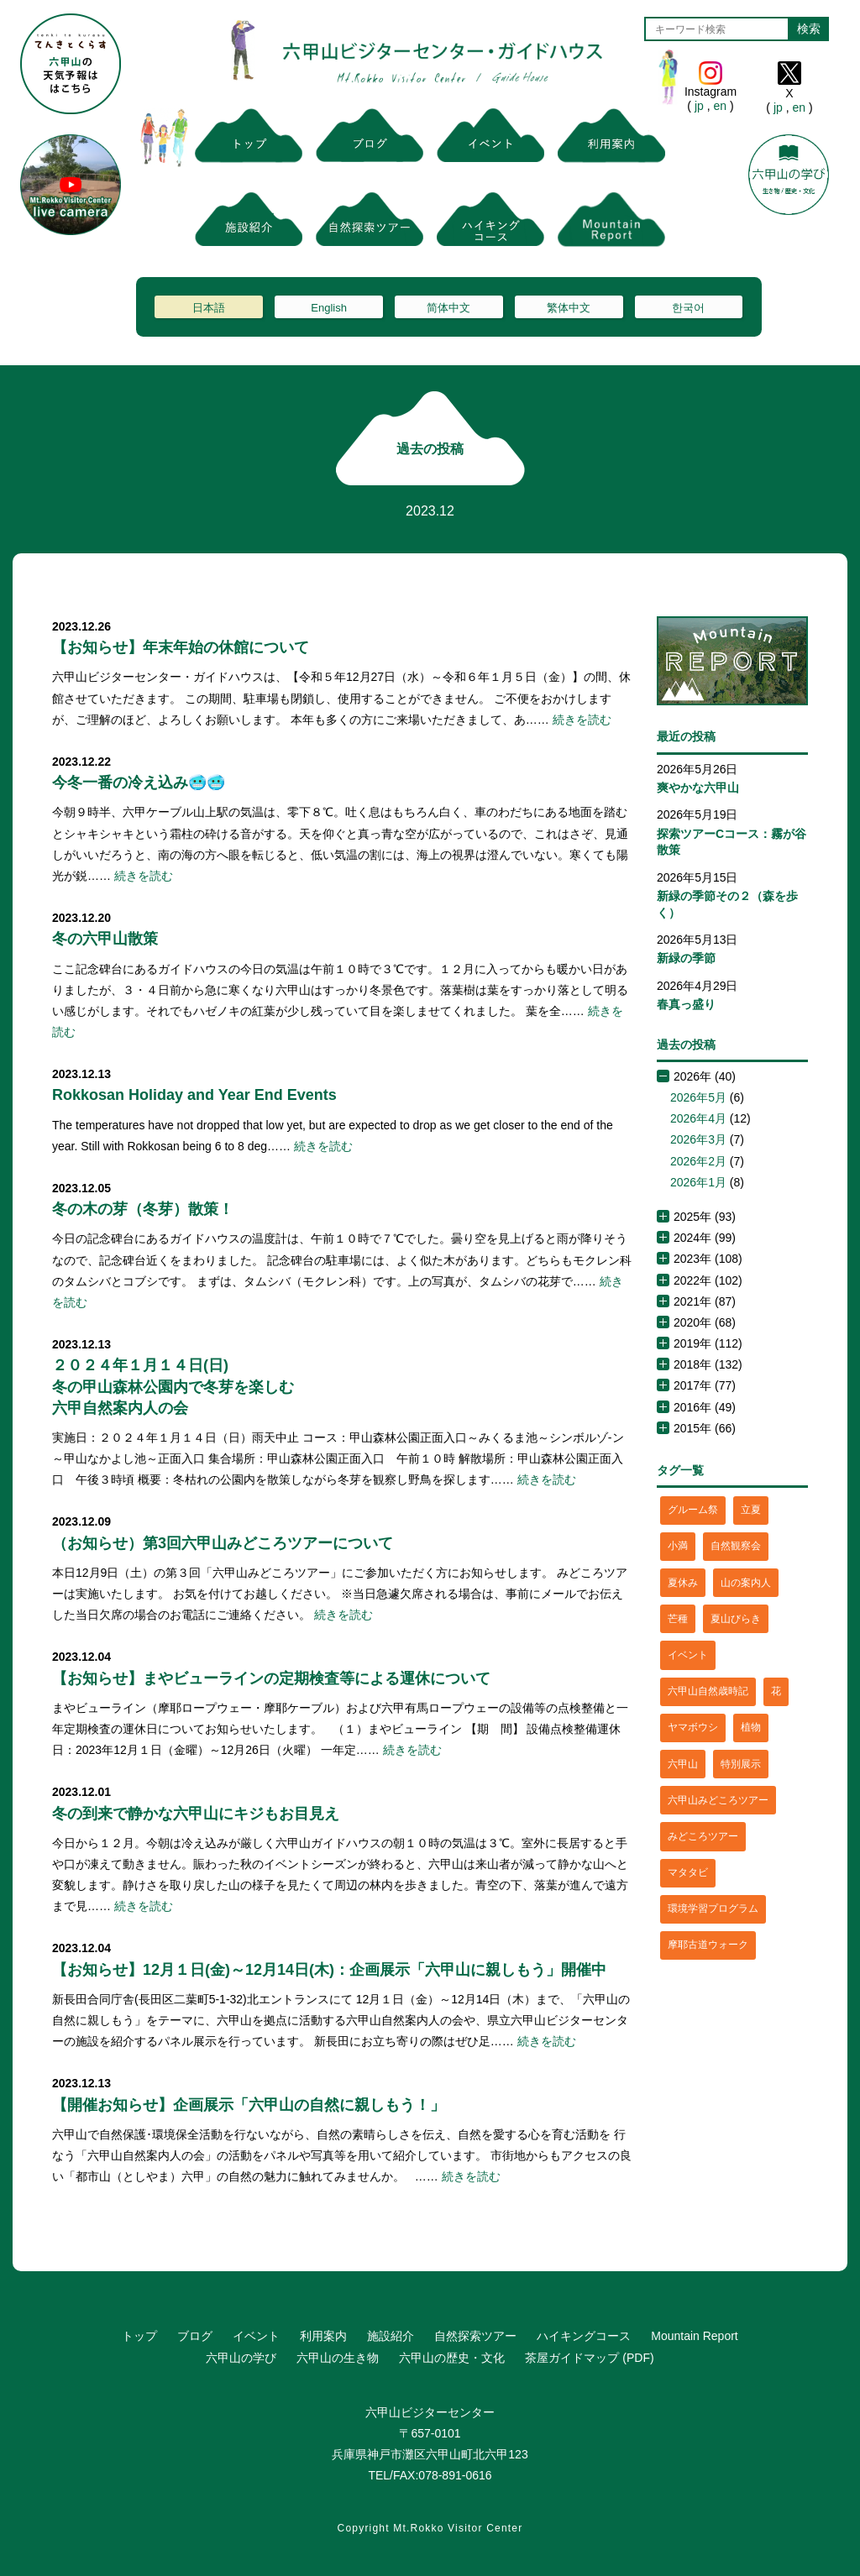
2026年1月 (698, 1182)
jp (699, 106)
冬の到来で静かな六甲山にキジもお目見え (195, 1813)
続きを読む (582, 719)
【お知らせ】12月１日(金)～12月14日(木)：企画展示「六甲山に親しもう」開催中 (329, 1969)
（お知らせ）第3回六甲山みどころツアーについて (222, 1543)
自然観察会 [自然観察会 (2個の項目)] (736, 1546)
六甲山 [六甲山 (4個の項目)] (683, 1764)
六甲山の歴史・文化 (452, 2357)
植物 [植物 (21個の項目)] (751, 1727)
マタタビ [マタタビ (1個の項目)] (688, 1872)
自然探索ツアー (475, 2336)
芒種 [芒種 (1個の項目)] (678, 1619)
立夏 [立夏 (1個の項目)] (751, 1510)
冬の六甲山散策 (105, 938)
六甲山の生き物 (337, 2357)
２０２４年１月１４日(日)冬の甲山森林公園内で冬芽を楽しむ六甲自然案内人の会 (173, 1386)
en (720, 106)
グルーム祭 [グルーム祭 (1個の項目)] (693, 1510)
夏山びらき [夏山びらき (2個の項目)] (736, 1619)
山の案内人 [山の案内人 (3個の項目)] (746, 1583)
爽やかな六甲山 (698, 787)
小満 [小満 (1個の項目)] (678, 1546)
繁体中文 (568, 307)
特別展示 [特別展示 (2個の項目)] (741, 1764)
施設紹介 (390, 2336)
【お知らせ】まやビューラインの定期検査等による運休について (271, 1678)
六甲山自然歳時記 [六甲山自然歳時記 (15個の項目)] (708, 1691)
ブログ (194, 2336)
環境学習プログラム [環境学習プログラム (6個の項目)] (713, 1908)
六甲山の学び (241, 2357)
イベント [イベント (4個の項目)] (688, 1655)
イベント (256, 2336)
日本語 (208, 307)
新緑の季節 (686, 958)
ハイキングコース (584, 2336)
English (329, 307)
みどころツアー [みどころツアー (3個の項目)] (703, 1836)
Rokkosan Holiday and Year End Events (194, 1094)
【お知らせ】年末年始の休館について (180, 647)
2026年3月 (698, 1139)
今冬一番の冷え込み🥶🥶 (138, 782)
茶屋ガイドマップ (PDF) (589, 2357)
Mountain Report (694, 2336)
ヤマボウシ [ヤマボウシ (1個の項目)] (693, 1727)
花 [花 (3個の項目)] (776, 1691)
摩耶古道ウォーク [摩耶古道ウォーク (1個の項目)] (708, 1944)
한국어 (688, 307)
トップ (139, 2336)
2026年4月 (698, 1118)
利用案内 (323, 2336)
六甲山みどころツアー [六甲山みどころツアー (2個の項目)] (718, 1800)
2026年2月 (698, 1161)
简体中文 (448, 307)
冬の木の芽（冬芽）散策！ (142, 1209)
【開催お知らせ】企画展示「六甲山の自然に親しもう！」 (248, 2105)
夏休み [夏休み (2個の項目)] (683, 1583)
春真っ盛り (686, 1004)
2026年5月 (698, 1097)
